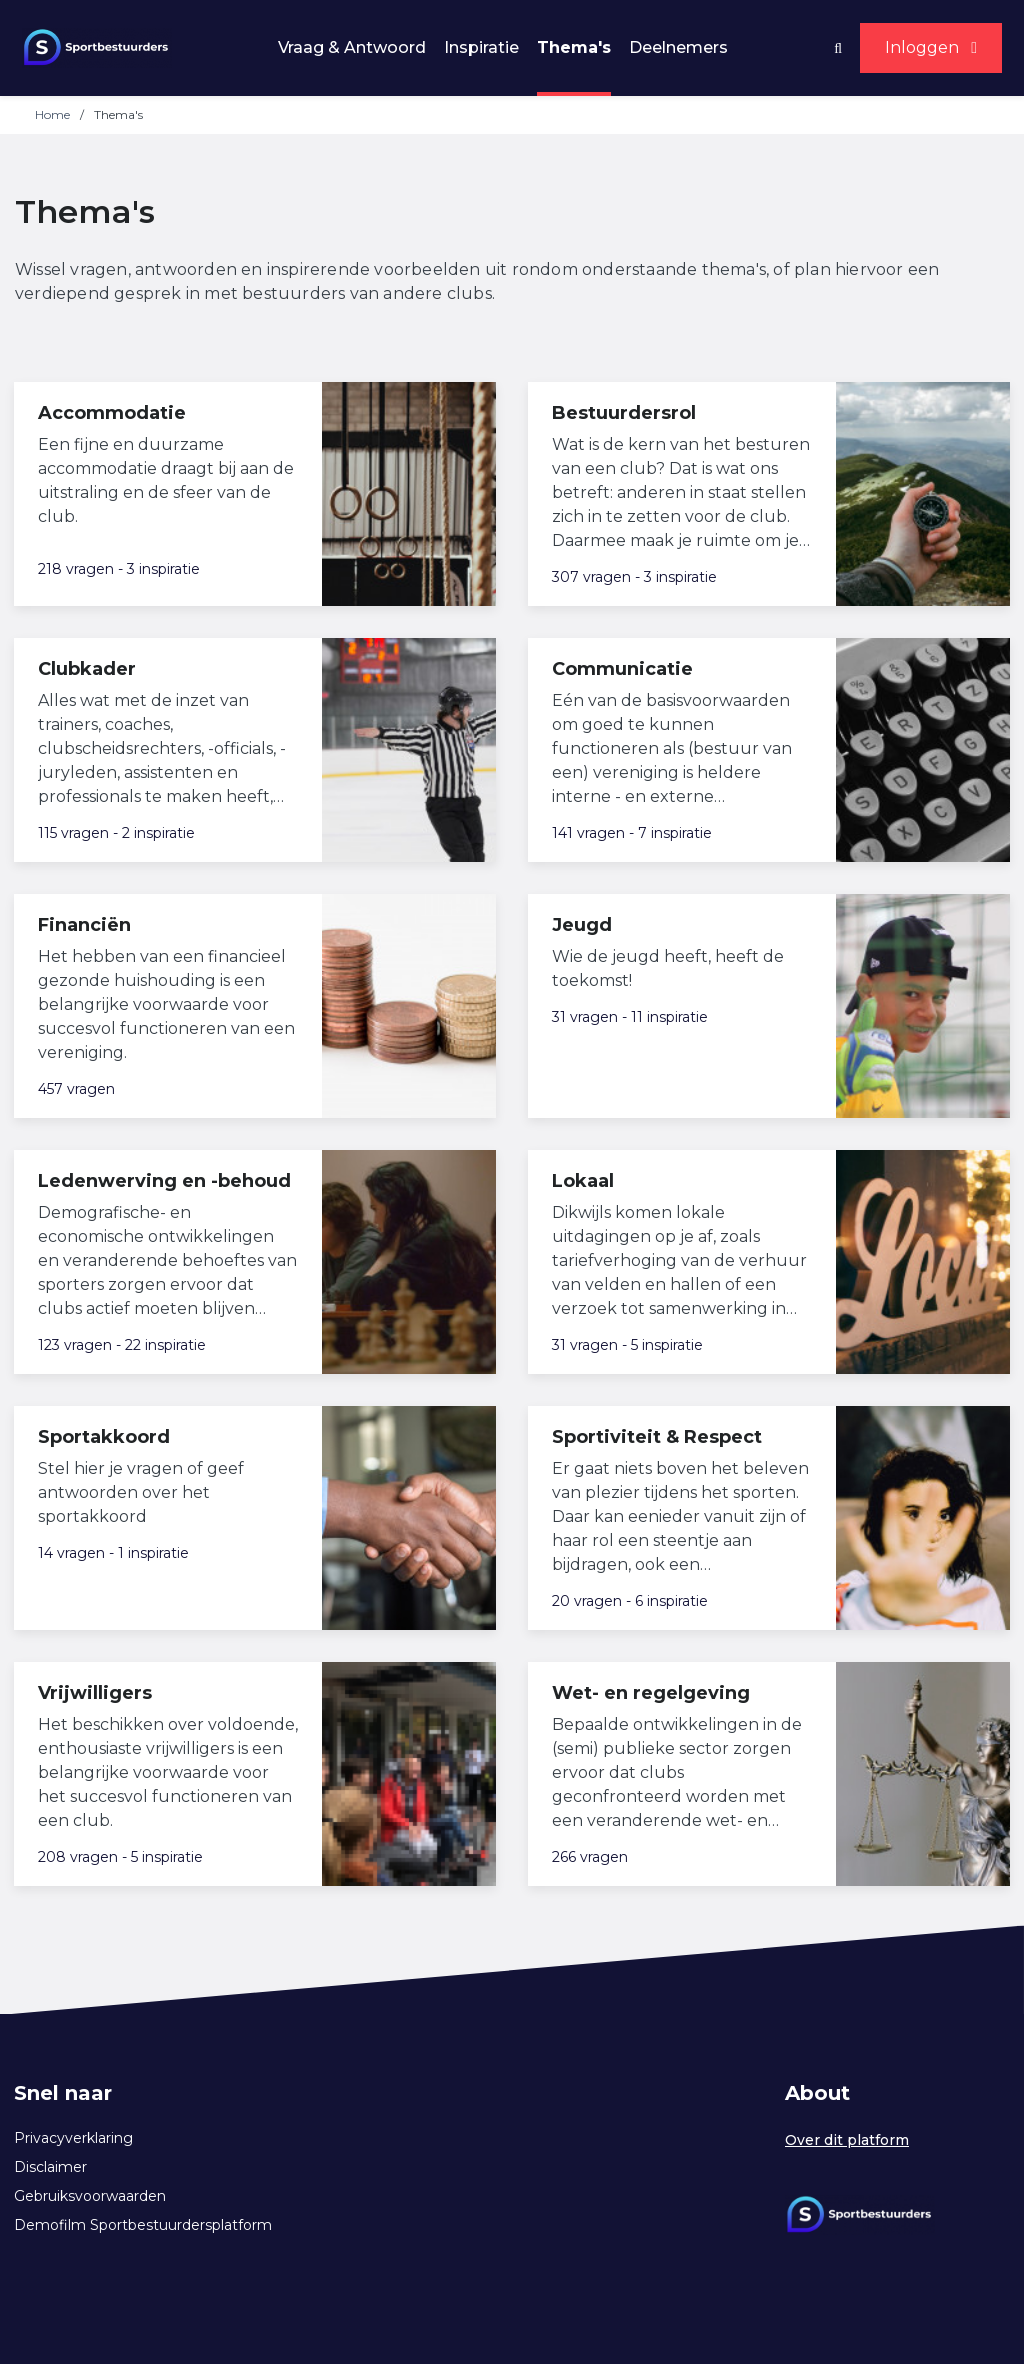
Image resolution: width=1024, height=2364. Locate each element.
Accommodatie (112, 413)
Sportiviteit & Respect (657, 1437)
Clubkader (87, 669)
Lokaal (583, 1181)
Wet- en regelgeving (651, 1693)
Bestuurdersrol (624, 413)
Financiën (84, 925)
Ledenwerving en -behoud (164, 1181)
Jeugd (582, 925)
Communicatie (622, 669)
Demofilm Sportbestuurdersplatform (143, 2225)
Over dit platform (847, 2140)
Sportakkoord (104, 1437)
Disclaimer (50, 2167)
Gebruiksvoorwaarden (90, 2196)
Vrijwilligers (95, 1693)
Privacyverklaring (73, 2138)
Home (52, 114)
